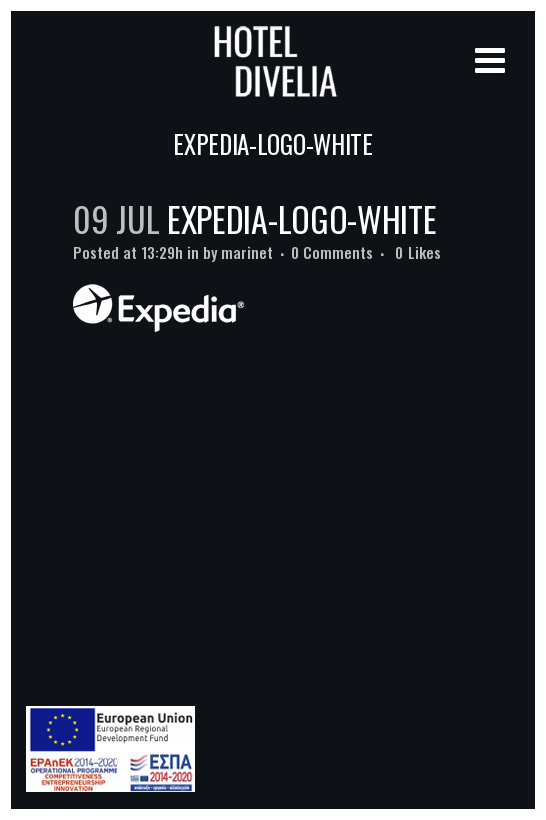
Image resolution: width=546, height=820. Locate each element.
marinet (247, 252)
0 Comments (332, 252)
